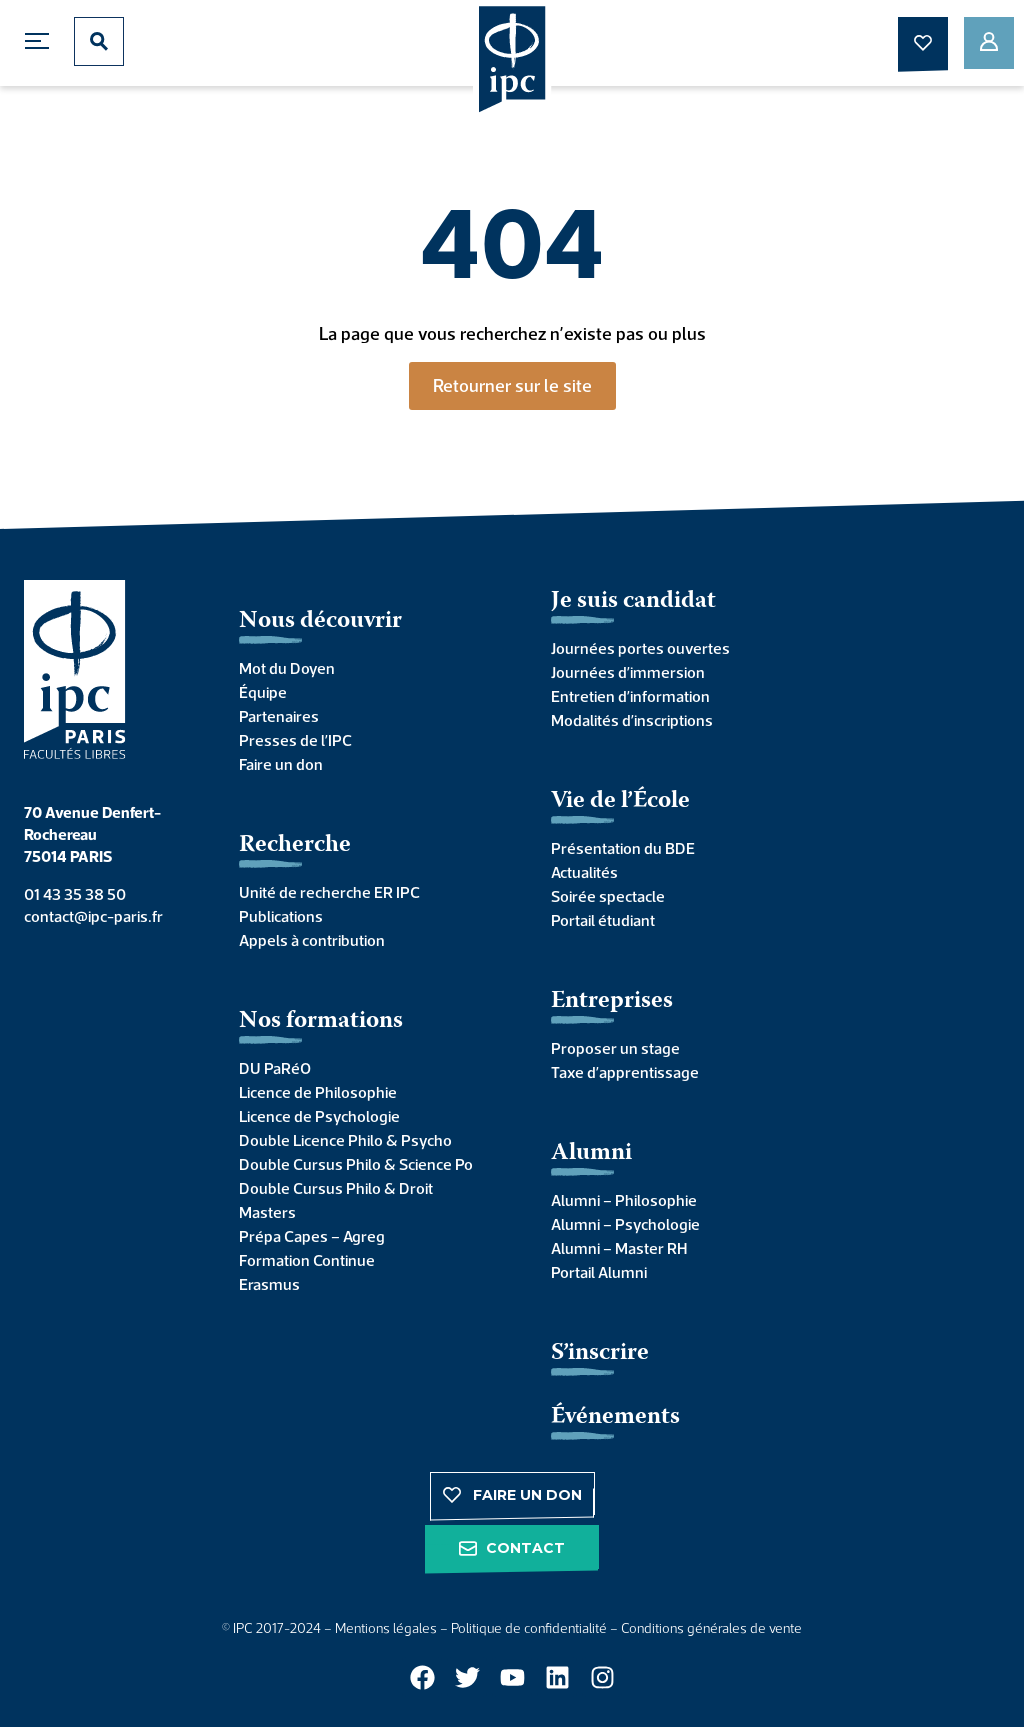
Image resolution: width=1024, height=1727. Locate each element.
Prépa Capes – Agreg (312, 1236)
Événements (615, 1417)
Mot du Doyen (287, 668)
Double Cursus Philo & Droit (336, 1188)
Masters (267, 1212)
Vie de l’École (620, 801)
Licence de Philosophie (318, 1092)
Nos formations (321, 1021)
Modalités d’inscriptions (632, 720)
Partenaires (279, 716)
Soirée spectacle (608, 896)
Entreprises (612, 1001)
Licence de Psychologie (319, 1116)
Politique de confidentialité (529, 1628)
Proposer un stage (615, 1048)
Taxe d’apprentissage (625, 1072)
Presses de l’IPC (295, 740)
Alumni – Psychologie (625, 1224)
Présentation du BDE (623, 848)
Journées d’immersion (628, 672)
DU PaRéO (275, 1068)
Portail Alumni (599, 1272)
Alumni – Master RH (619, 1248)
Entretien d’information (630, 696)
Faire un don (281, 764)
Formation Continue (307, 1260)
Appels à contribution (312, 940)
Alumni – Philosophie (624, 1200)
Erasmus (269, 1284)
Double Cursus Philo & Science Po (356, 1164)
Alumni (591, 1153)
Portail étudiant (603, 920)
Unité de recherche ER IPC (329, 892)
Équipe (263, 692)
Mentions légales (386, 1628)
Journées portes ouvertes (640, 648)
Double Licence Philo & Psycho (345, 1140)
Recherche (295, 845)
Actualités (584, 872)
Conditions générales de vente (711, 1628)
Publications (281, 916)
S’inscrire (600, 1353)
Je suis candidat (633, 601)
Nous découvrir (320, 621)
